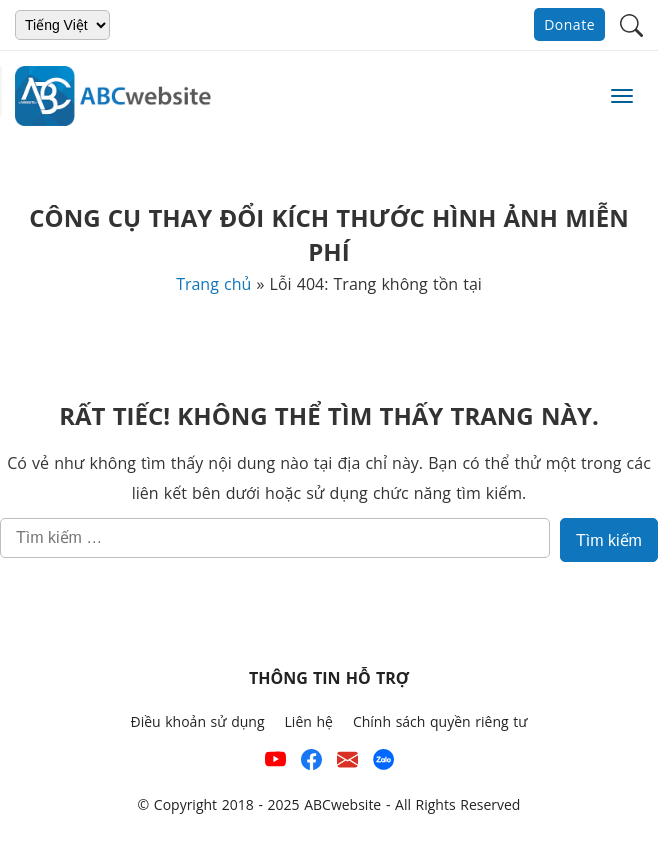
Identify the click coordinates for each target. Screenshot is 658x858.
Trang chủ (213, 284)
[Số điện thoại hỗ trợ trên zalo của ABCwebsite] (383, 763)
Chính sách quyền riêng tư (440, 721)
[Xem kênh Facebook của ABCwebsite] (311, 763)
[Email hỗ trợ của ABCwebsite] (347, 763)
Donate (569, 24)
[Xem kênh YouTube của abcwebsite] (275, 763)
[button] (631, 23)
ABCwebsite (342, 804)
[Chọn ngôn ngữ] (62, 25)
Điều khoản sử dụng (197, 721)
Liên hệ (309, 721)
